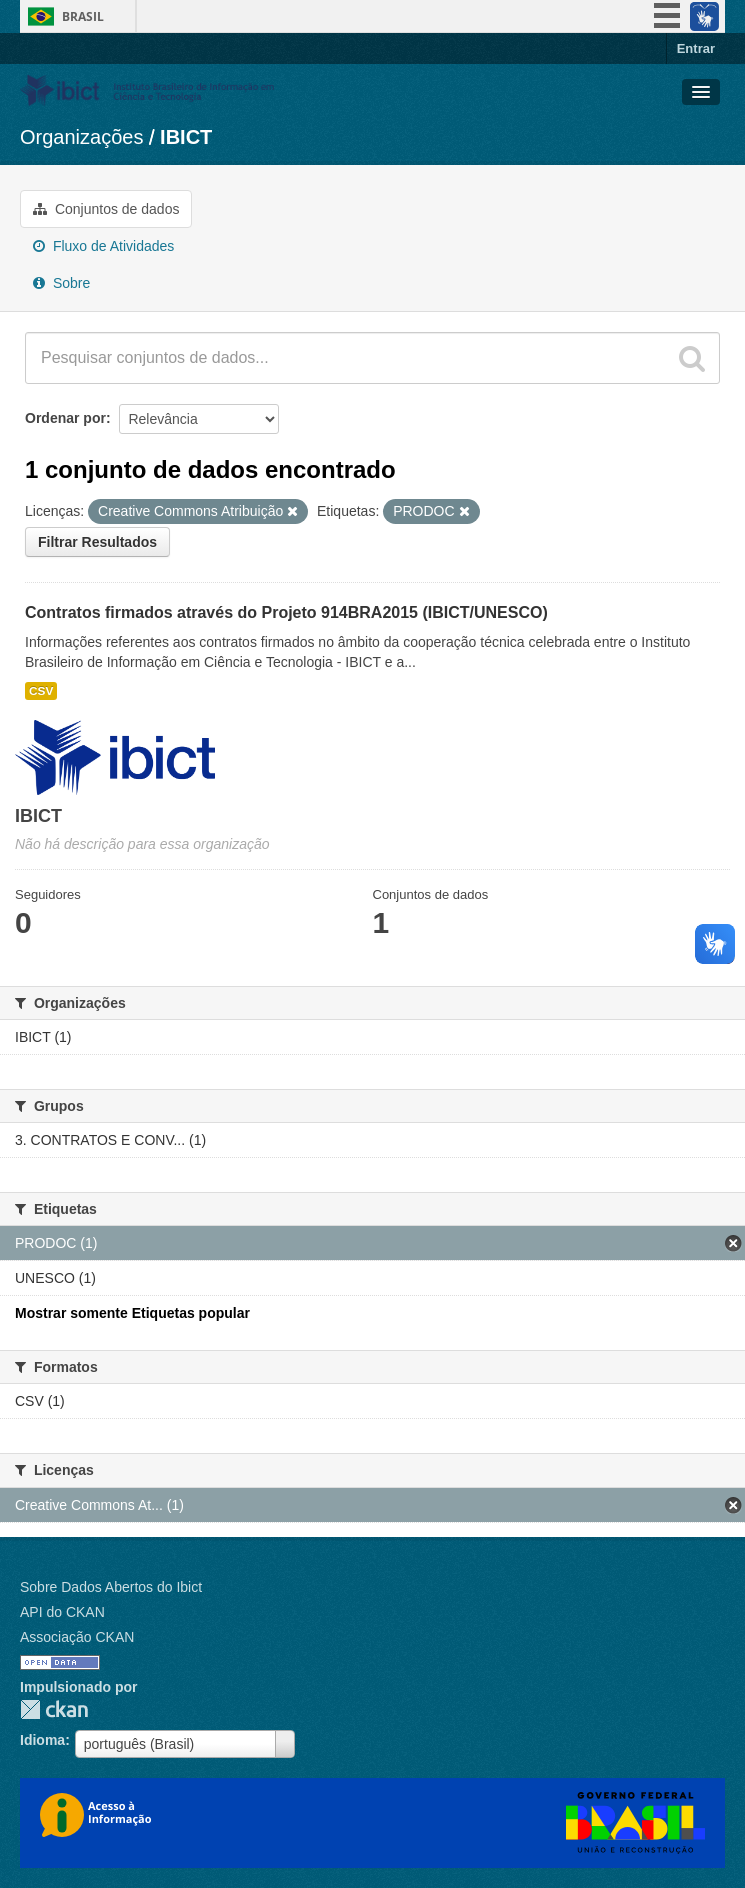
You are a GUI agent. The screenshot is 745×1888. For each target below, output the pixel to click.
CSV (41, 691)
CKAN (54, 1709)
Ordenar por (65, 418)
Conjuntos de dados (106, 209)
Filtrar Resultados (97, 542)
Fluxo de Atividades (103, 246)
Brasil (83, 16)
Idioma (42, 1740)
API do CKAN (62, 1612)
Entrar (696, 48)
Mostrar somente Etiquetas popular (132, 1313)
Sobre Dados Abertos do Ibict (111, 1587)
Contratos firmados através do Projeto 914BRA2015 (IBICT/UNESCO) (286, 612)
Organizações (81, 137)
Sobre (61, 283)
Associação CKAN (77, 1637)
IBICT (186, 137)
